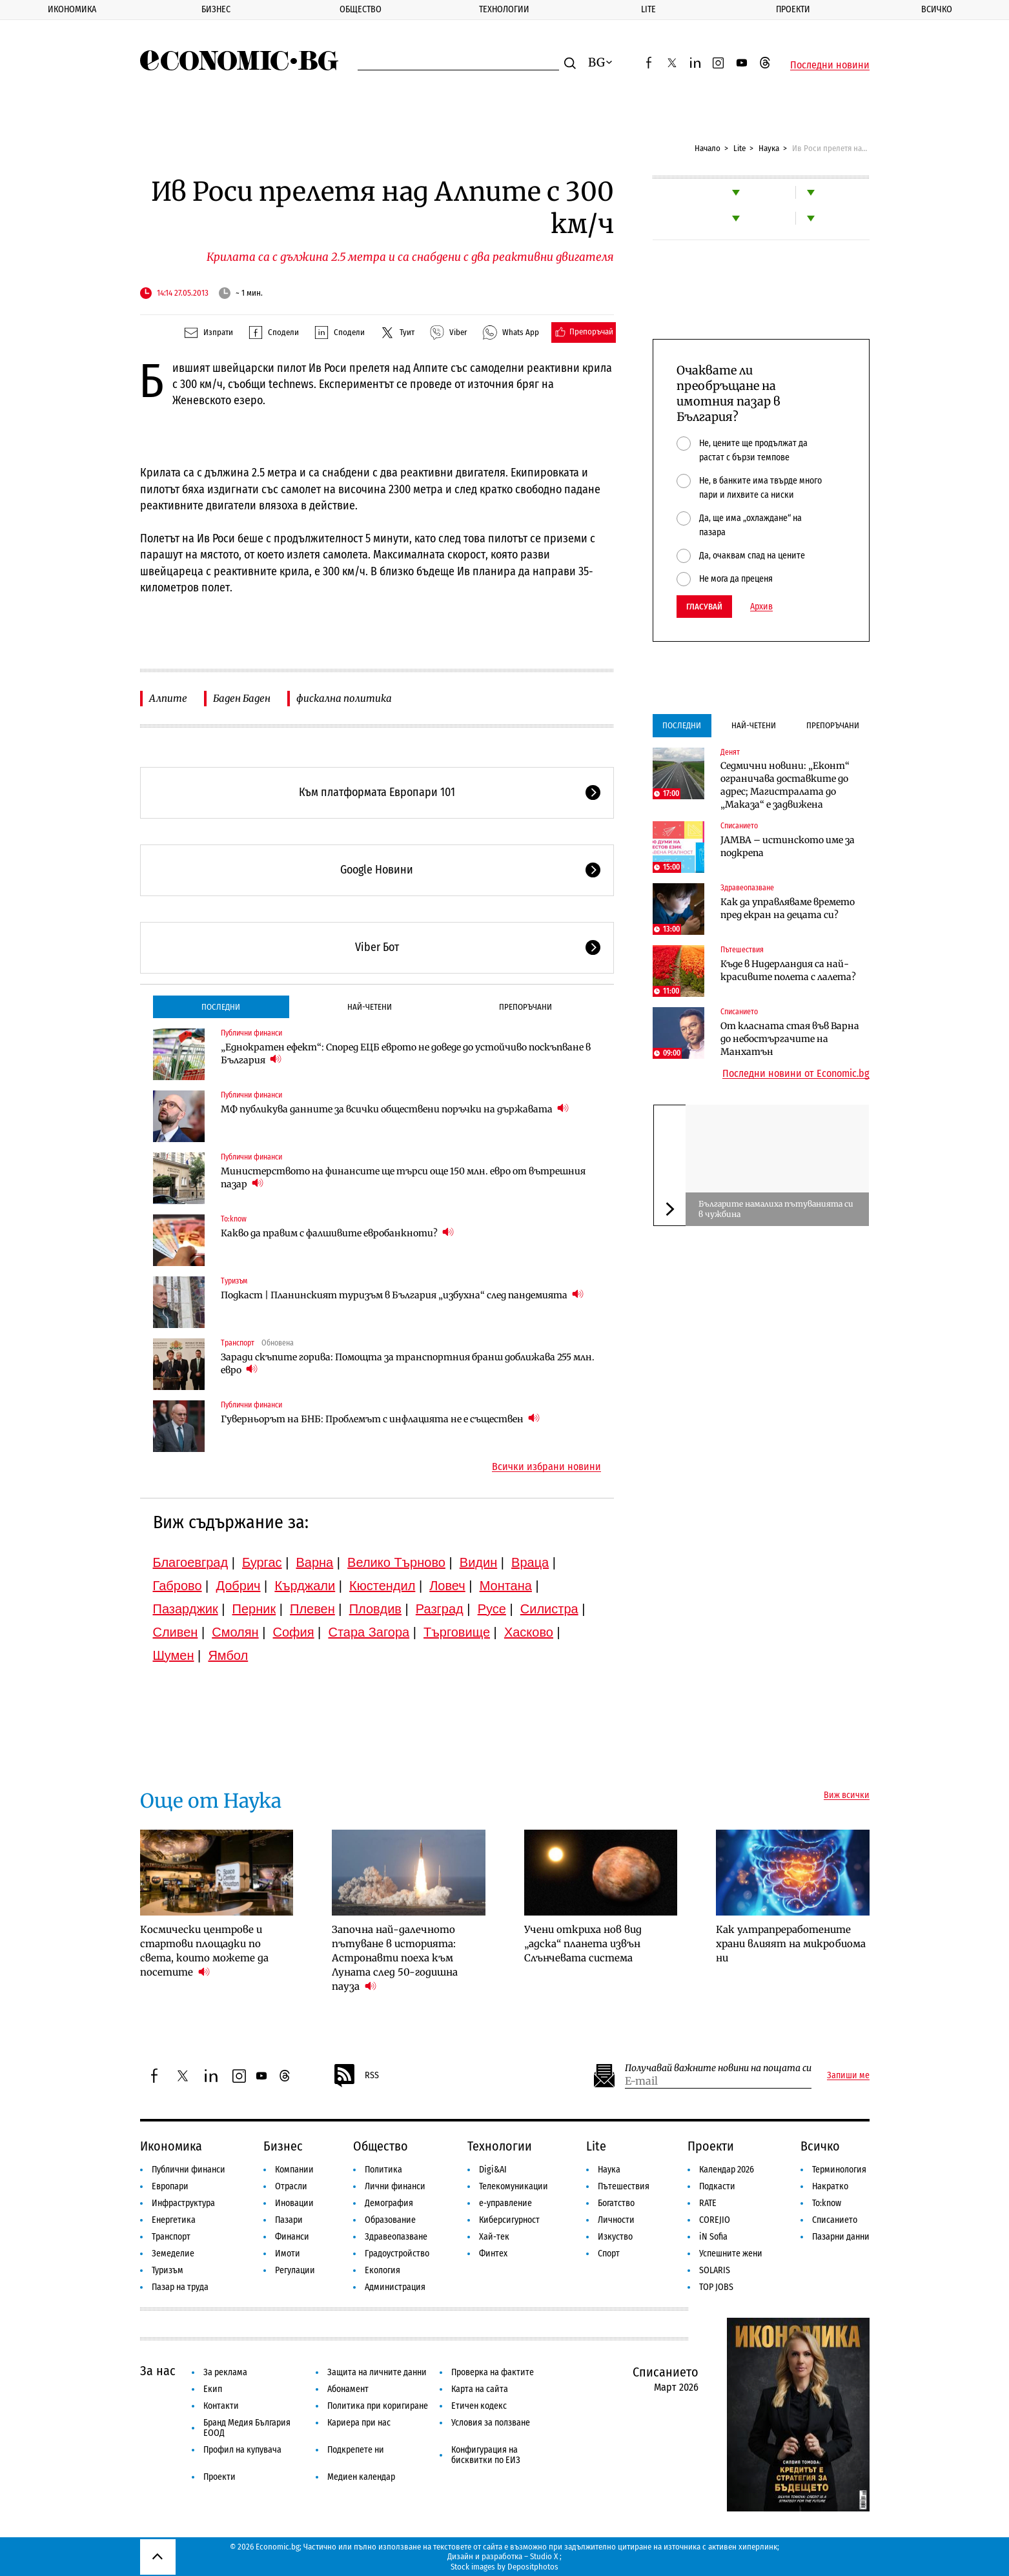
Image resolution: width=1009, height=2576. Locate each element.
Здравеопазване (747, 887)
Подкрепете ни (355, 2449)
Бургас (262, 1562)
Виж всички (847, 1795)
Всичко (936, 9)
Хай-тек (494, 2236)
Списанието (739, 825)
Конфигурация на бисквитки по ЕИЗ (485, 2455)
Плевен (312, 1609)
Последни (220, 1007)
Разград (440, 1609)
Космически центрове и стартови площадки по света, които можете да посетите (204, 1950)
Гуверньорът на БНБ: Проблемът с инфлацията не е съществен (380, 1419)
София (293, 1632)
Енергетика (174, 2219)
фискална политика (344, 698)
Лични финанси (395, 2186)
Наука (769, 148)
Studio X (544, 2556)
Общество (361, 9)
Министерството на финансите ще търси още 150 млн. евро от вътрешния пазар (403, 1177)
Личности (616, 2219)
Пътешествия (742, 949)
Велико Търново (396, 1562)
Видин (478, 1562)
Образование (390, 2219)
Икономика (72, 9)
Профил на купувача (242, 2449)
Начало (707, 148)
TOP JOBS (716, 2287)
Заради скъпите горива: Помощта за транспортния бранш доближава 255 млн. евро (408, 1363)
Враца (530, 1562)
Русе (492, 1609)
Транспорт (237, 1342)
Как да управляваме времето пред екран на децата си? (787, 908)
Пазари (289, 2219)
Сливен (175, 1632)
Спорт (609, 2253)
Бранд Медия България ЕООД (246, 2427)
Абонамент (348, 2389)
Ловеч (447, 1586)
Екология (382, 2270)
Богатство (616, 2203)
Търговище (456, 1632)
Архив (761, 606)
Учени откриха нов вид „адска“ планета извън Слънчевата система (583, 1943)
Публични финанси (251, 1033)
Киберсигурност (509, 2219)
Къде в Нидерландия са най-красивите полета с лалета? (788, 970)
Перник (254, 1609)
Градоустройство (397, 2253)
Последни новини (830, 65)
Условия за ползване (490, 2422)
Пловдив (375, 1609)
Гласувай (704, 606)
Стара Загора (368, 1632)
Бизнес (215, 9)
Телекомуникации (513, 2186)
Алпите (168, 698)
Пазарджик (185, 1609)
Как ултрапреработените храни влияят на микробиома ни (791, 1943)
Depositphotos (532, 2566)
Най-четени (369, 1007)
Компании (294, 2169)
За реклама (225, 2372)
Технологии (504, 9)
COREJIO (714, 2219)
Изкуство (615, 2236)
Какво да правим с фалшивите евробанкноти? (337, 1233)
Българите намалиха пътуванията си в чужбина (775, 1209)
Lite (648, 9)
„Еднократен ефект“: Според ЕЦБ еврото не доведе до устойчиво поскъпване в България (406, 1053)
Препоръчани (525, 1007)
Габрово (177, 1586)
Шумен (173, 1655)
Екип (212, 2389)
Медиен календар (361, 2476)
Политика (383, 2169)
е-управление (505, 2203)
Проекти (793, 9)
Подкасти (717, 2186)
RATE (708, 2203)
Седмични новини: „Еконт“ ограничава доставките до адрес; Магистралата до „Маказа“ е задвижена (785, 785)
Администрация (395, 2287)
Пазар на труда (180, 2287)
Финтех (493, 2253)
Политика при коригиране (377, 2405)
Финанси (292, 2236)
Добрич (238, 1586)
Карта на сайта (479, 2389)
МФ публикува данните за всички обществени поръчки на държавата (395, 1109)
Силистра (549, 1609)
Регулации (295, 2270)
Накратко (830, 2186)
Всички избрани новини (546, 1467)
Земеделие (173, 2253)
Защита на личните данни (377, 2372)
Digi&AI (493, 2169)
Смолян (235, 1632)
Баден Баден (241, 698)
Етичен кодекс (479, 2405)
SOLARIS (714, 2270)
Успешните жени (730, 2253)
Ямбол (228, 1655)
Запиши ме (848, 2075)
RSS (355, 2075)
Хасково (528, 1632)
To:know (234, 1218)
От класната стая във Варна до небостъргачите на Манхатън (789, 1039)
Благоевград (191, 1562)
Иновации (294, 2203)
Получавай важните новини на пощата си (718, 2068)
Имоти (287, 2253)
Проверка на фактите (492, 2372)
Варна (314, 1562)
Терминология (839, 2169)
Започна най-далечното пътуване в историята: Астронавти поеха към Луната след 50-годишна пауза (395, 1957)
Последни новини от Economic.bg (796, 1073)
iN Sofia (713, 2236)
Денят (730, 752)
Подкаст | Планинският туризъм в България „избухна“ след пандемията (402, 1295)
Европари (170, 2186)
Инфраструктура (183, 2203)
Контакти (221, 2405)
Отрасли (291, 2186)
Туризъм (234, 1280)
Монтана (506, 1586)
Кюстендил (382, 1586)
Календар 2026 (726, 2169)
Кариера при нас (359, 2422)
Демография (389, 2203)
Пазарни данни (841, 2236)
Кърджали (304, 1586)
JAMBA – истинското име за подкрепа (787, 846)
